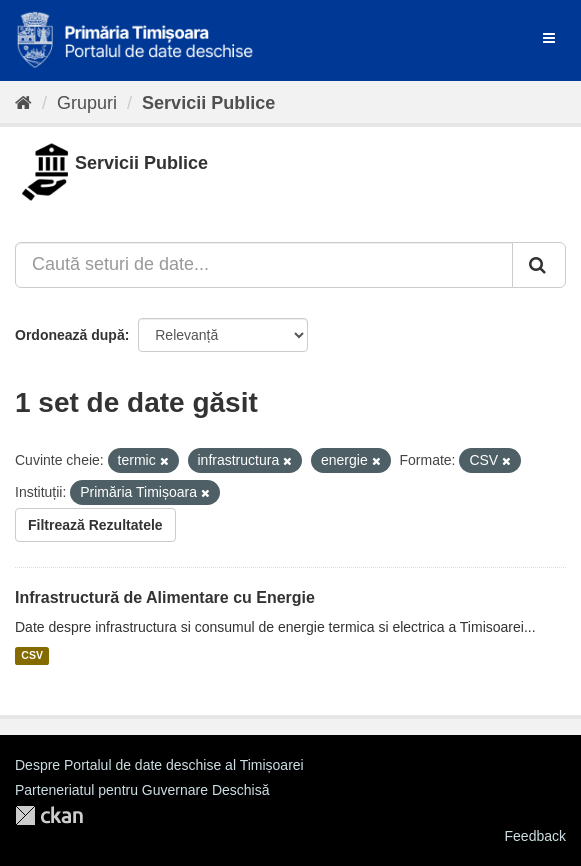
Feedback (535, 836)
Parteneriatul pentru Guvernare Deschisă (142, 790)
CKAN (49, 815)
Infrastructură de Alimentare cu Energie (165, 597)
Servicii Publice (208, 103)
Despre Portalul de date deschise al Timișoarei (159, 765)
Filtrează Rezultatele (95, 525)
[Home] (23, 103)
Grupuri (87, 103)
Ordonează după (70, 335)
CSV (32, 656)
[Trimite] (539, 265)
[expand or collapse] (549, 38)
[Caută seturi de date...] (264, 265)
